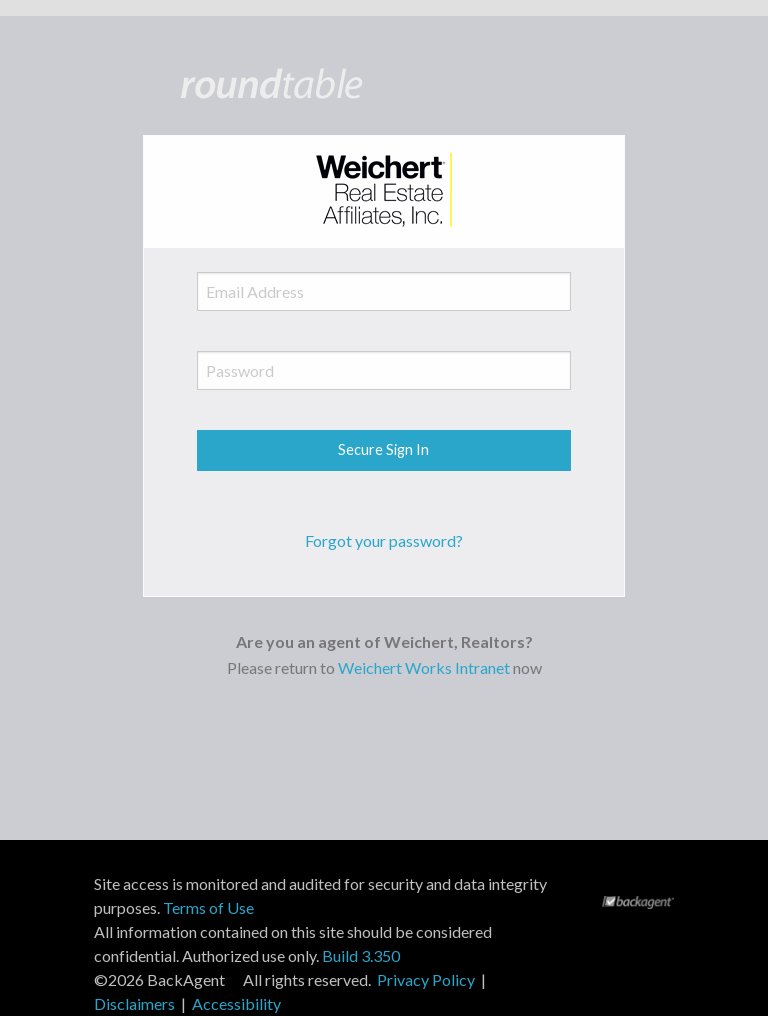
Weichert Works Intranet (424, 667)
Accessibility (236, 1003)
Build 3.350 (361, 955)
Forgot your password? (384, 540)
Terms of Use (208, 907)
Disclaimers (134, 1003)
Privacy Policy (426, 979)
